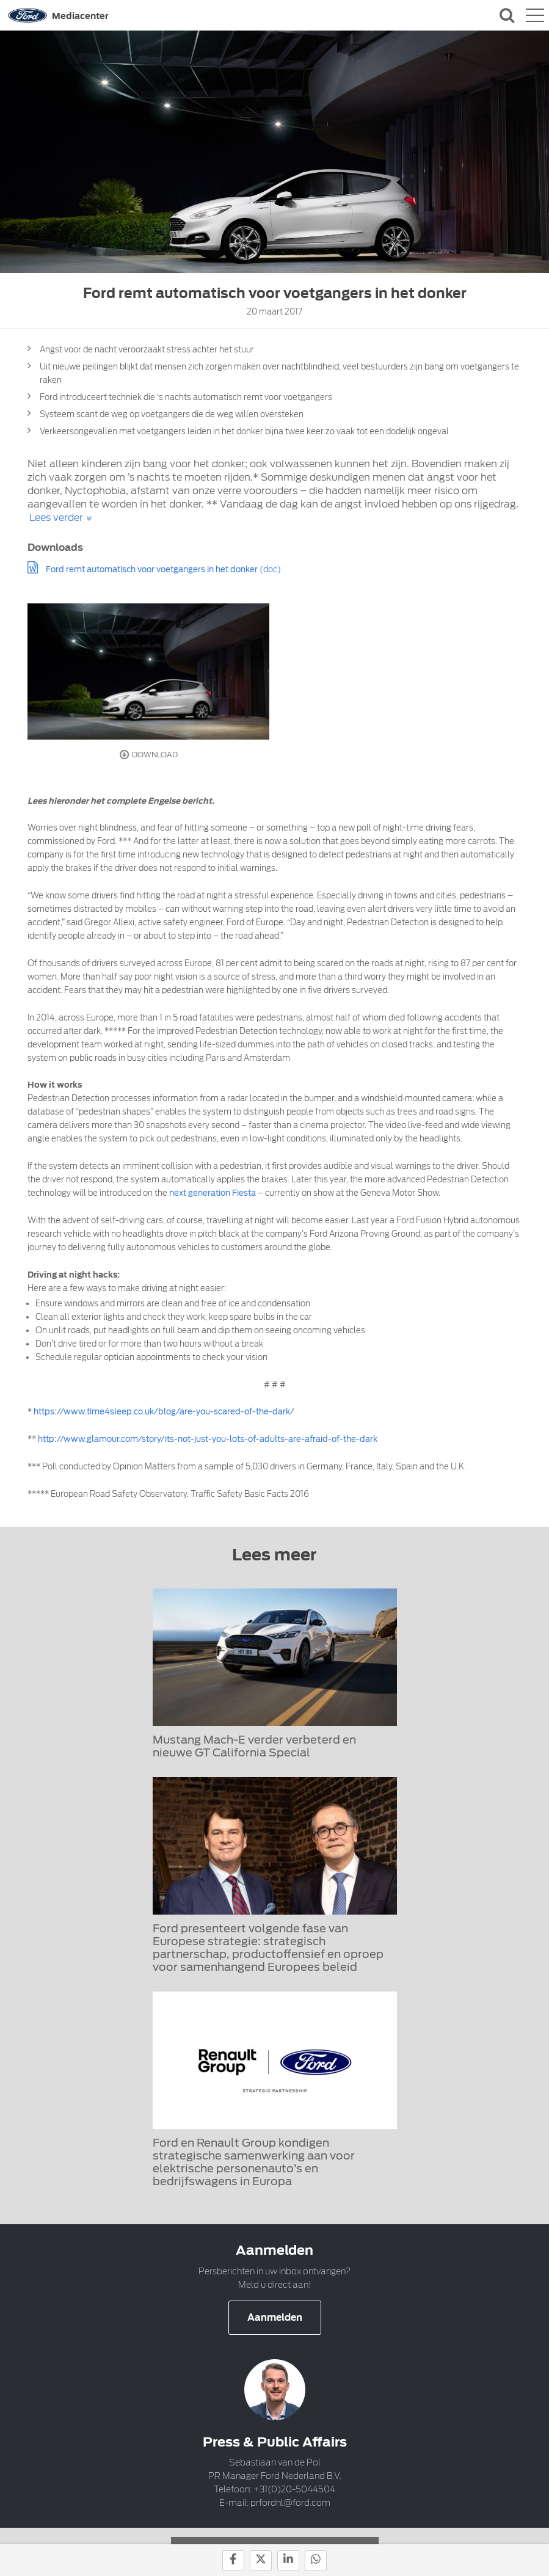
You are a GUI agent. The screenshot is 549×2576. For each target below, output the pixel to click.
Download (149, 754)
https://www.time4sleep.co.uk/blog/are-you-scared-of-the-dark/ (164, 1411)
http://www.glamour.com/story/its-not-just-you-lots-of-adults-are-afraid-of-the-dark (207, 1439)
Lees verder (56, 517)
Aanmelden (274, 2317)
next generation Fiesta (212, 1193)
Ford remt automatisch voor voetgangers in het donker (152, 569)
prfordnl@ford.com (290, 2503)
